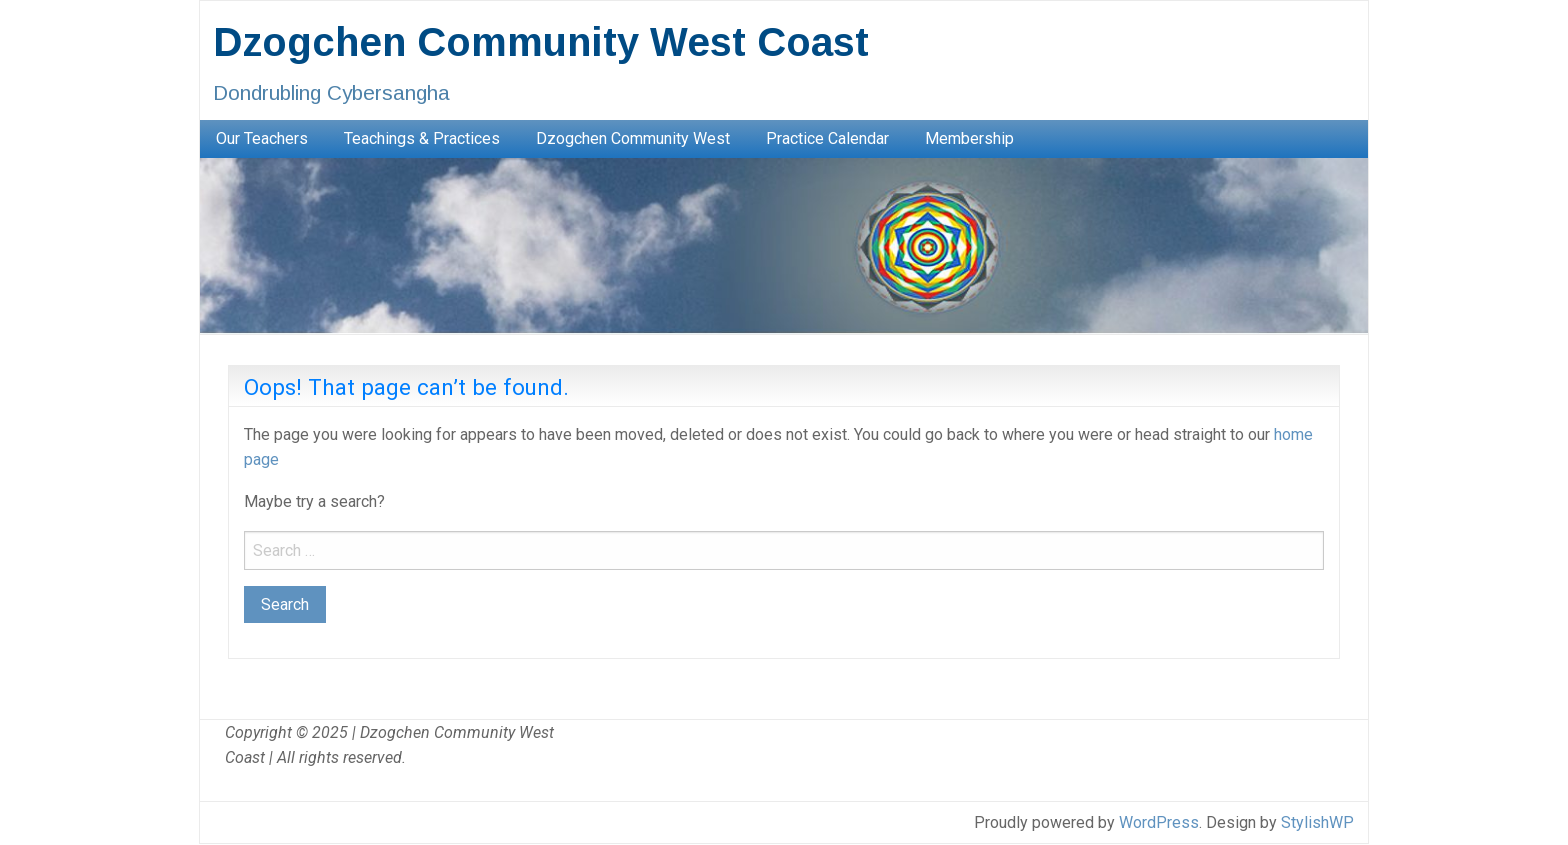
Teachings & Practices (422, 138)
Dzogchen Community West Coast (541, 42)
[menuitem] (262, 139)
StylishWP (1317, 822)
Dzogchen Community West (633, 138)
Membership (969, 138)
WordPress (1159, 822)
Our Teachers (262, 138)
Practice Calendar (827, 138)
